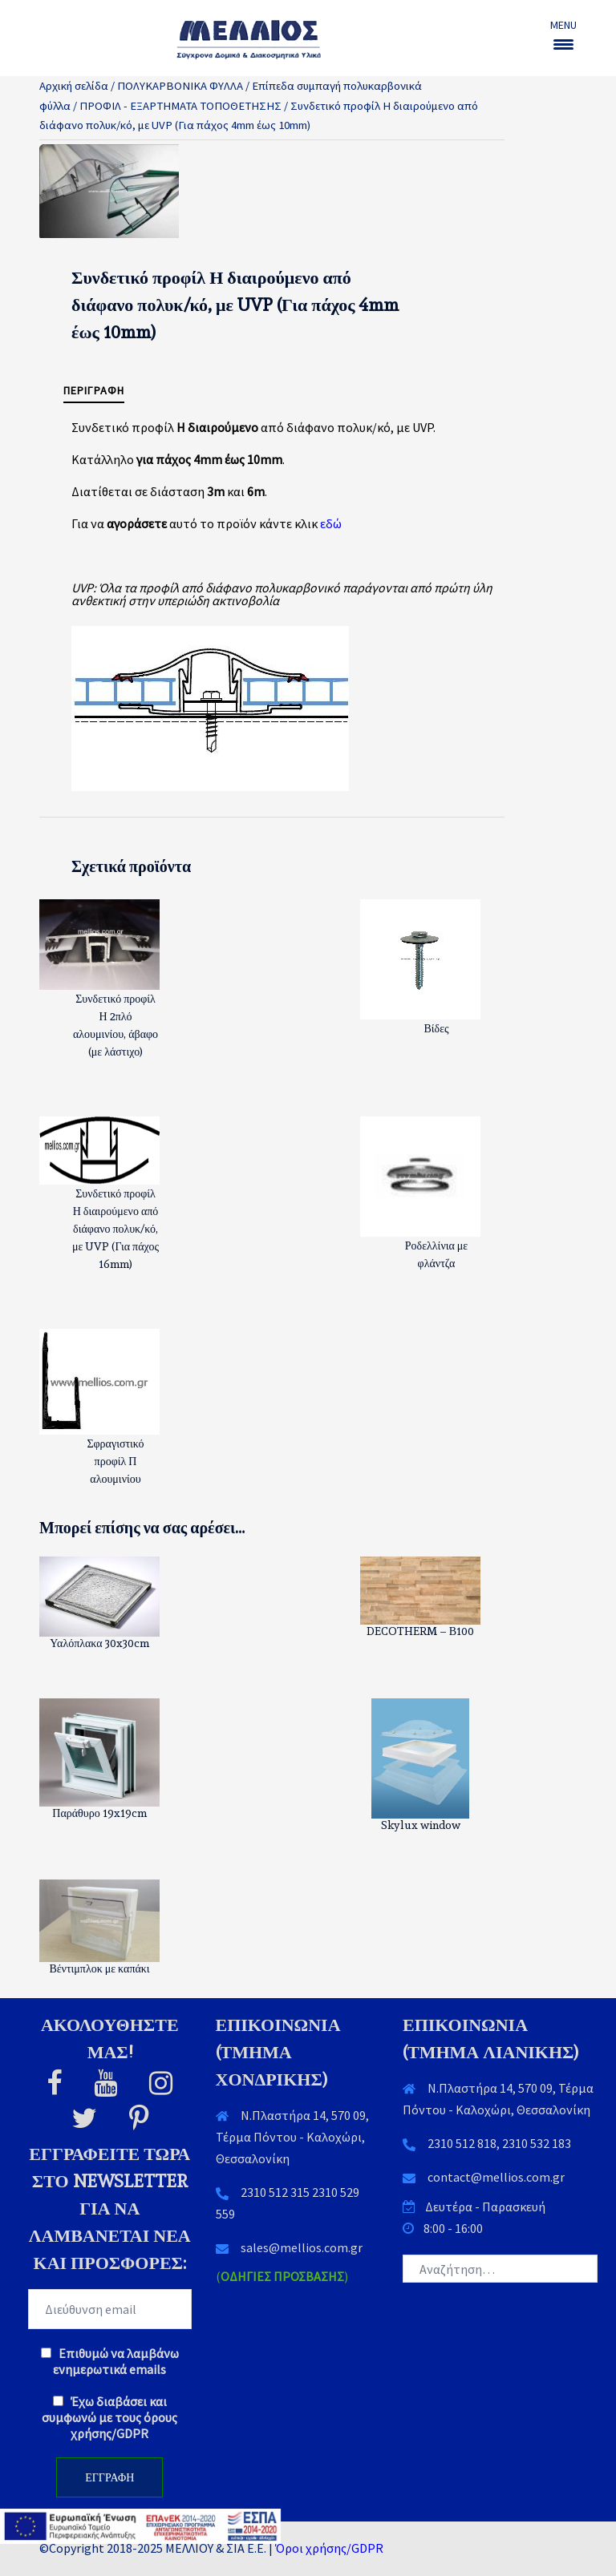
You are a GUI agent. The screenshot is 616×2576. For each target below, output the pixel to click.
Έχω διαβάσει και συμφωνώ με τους (109, 2417)
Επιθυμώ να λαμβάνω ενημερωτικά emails (110, 2361)
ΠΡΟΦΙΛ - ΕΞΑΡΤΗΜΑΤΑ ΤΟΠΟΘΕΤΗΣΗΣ (180, 106)
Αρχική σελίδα (73, 86)
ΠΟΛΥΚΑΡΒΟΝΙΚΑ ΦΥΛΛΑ (180, 86)
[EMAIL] (110, 2309)
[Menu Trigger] (563, 34)
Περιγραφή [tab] (93, 390)
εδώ (331, 523)
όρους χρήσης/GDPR (124, 2425)
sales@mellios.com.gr (302, 2247)
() (282, 2276)
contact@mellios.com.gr (496, 2177)
